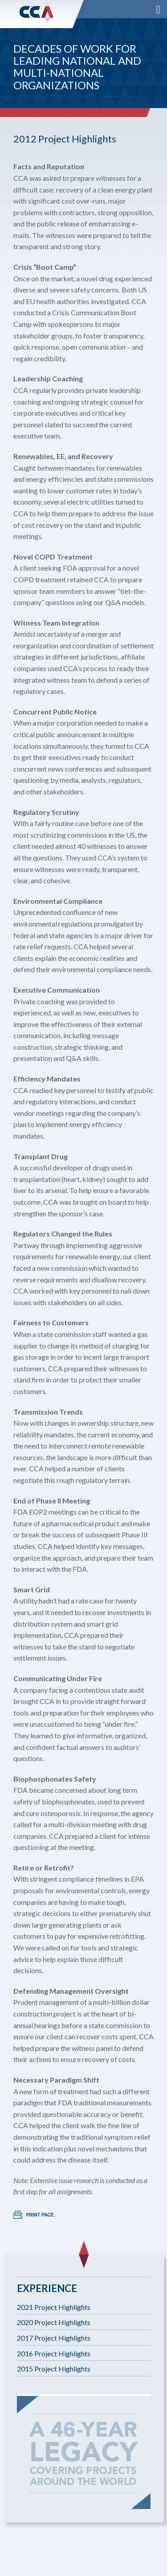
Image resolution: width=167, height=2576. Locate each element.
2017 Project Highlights (53, 2338)
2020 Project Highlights (53, 2322)
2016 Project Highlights (53, 2353)
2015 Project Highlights (53, 2368)
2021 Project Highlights (53, 2307)
